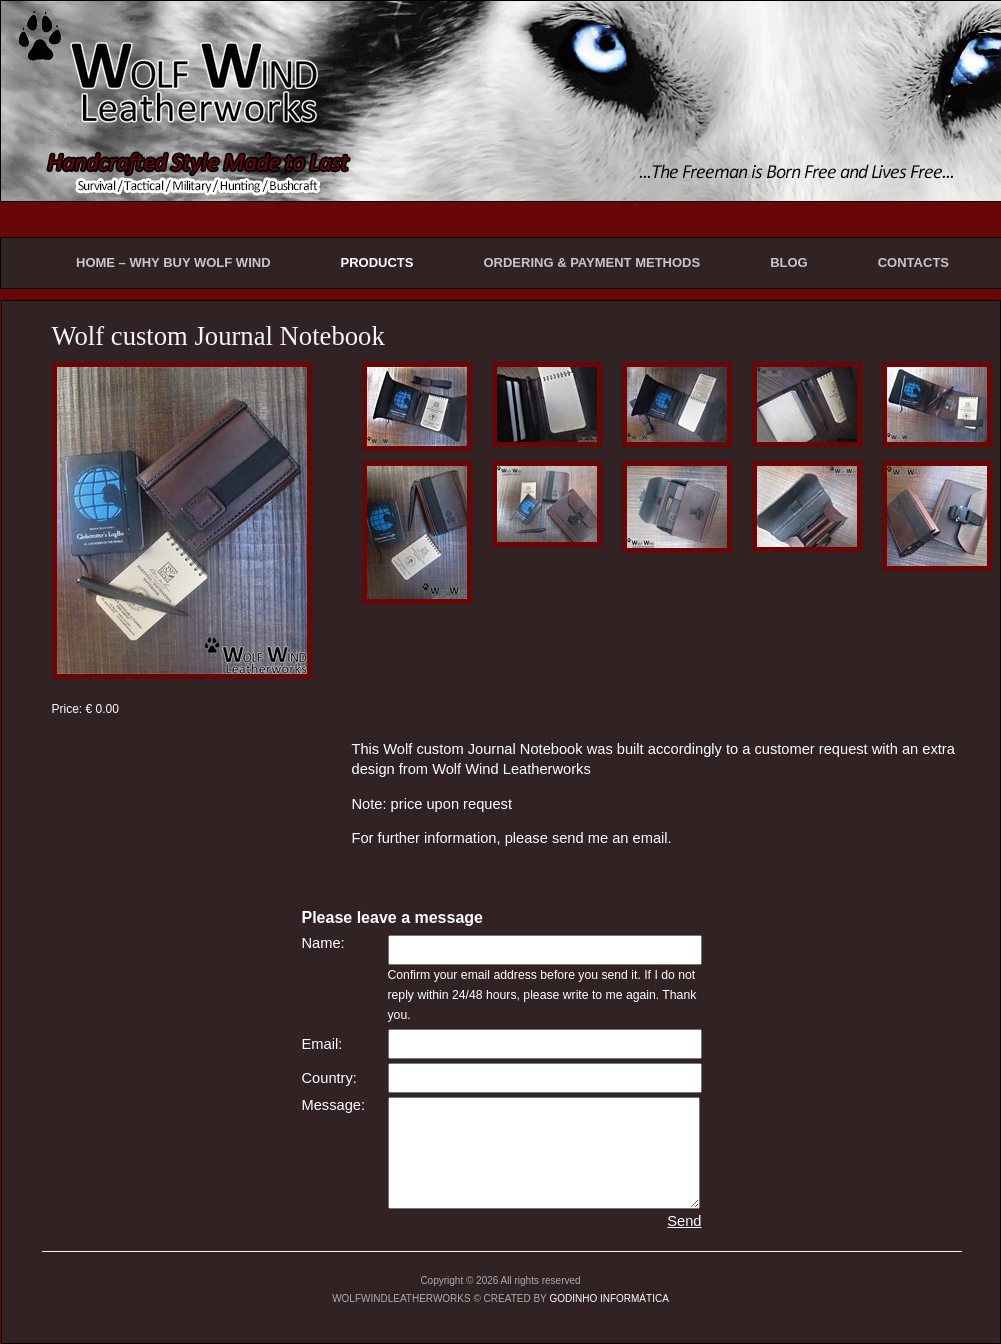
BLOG (789, 262)
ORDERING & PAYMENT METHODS (591, 262)
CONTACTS (913, 262)
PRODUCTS (377, 262)
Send (684, 1221)
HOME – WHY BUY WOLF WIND (173, 262)
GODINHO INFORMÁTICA (608, 1298)
